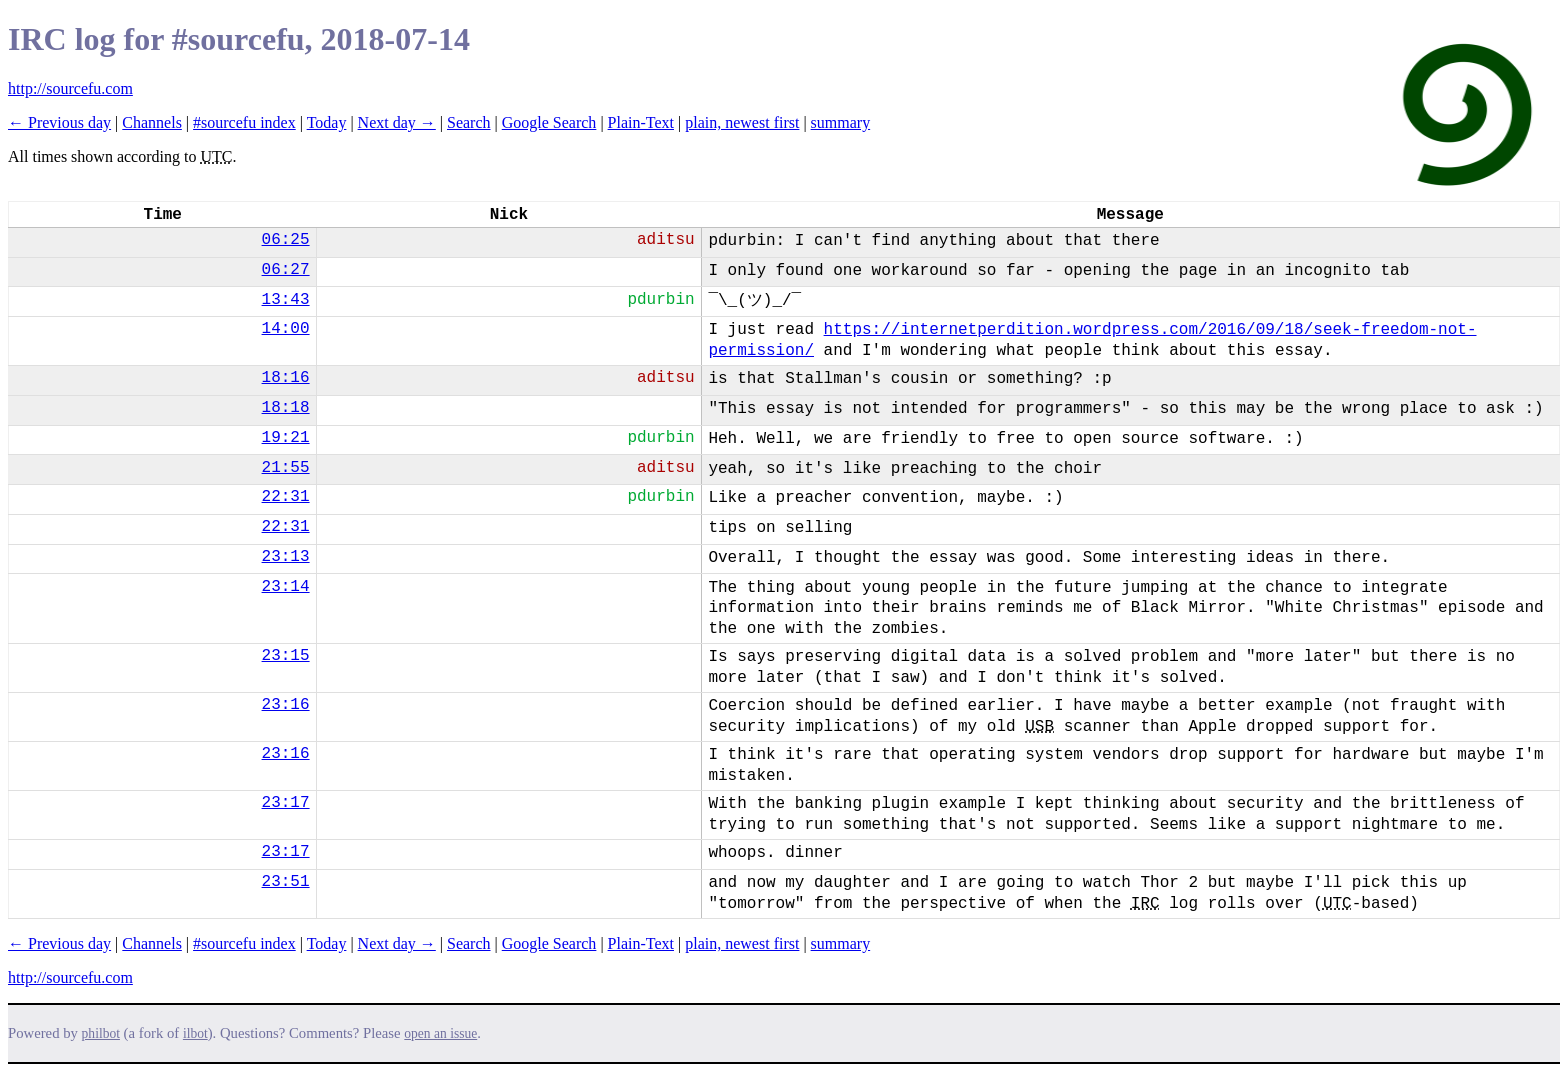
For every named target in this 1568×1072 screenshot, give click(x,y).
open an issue (440, 1033)
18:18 (286, 408)
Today (327, 122)
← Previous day (59, 122)
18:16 (286, 378)
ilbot (195, 1033)
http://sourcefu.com (70, 88)
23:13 (286, 557)
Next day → (397, 122)
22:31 (286, 497)
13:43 (286, 300)
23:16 (286, 705)
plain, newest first (742, 122)
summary (841, 122)
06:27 (286, 270)
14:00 (286, 329)
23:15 (286, 656)
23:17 (286, 803)
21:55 (286, 468)
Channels (152, 122)
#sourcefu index (244, 122)
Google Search (549, 122)
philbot (101, 1033)
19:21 (286, 438)
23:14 (286, 587)
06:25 (286, 240)
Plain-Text (641, 122)
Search (469, 122)
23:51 (286, 882)
